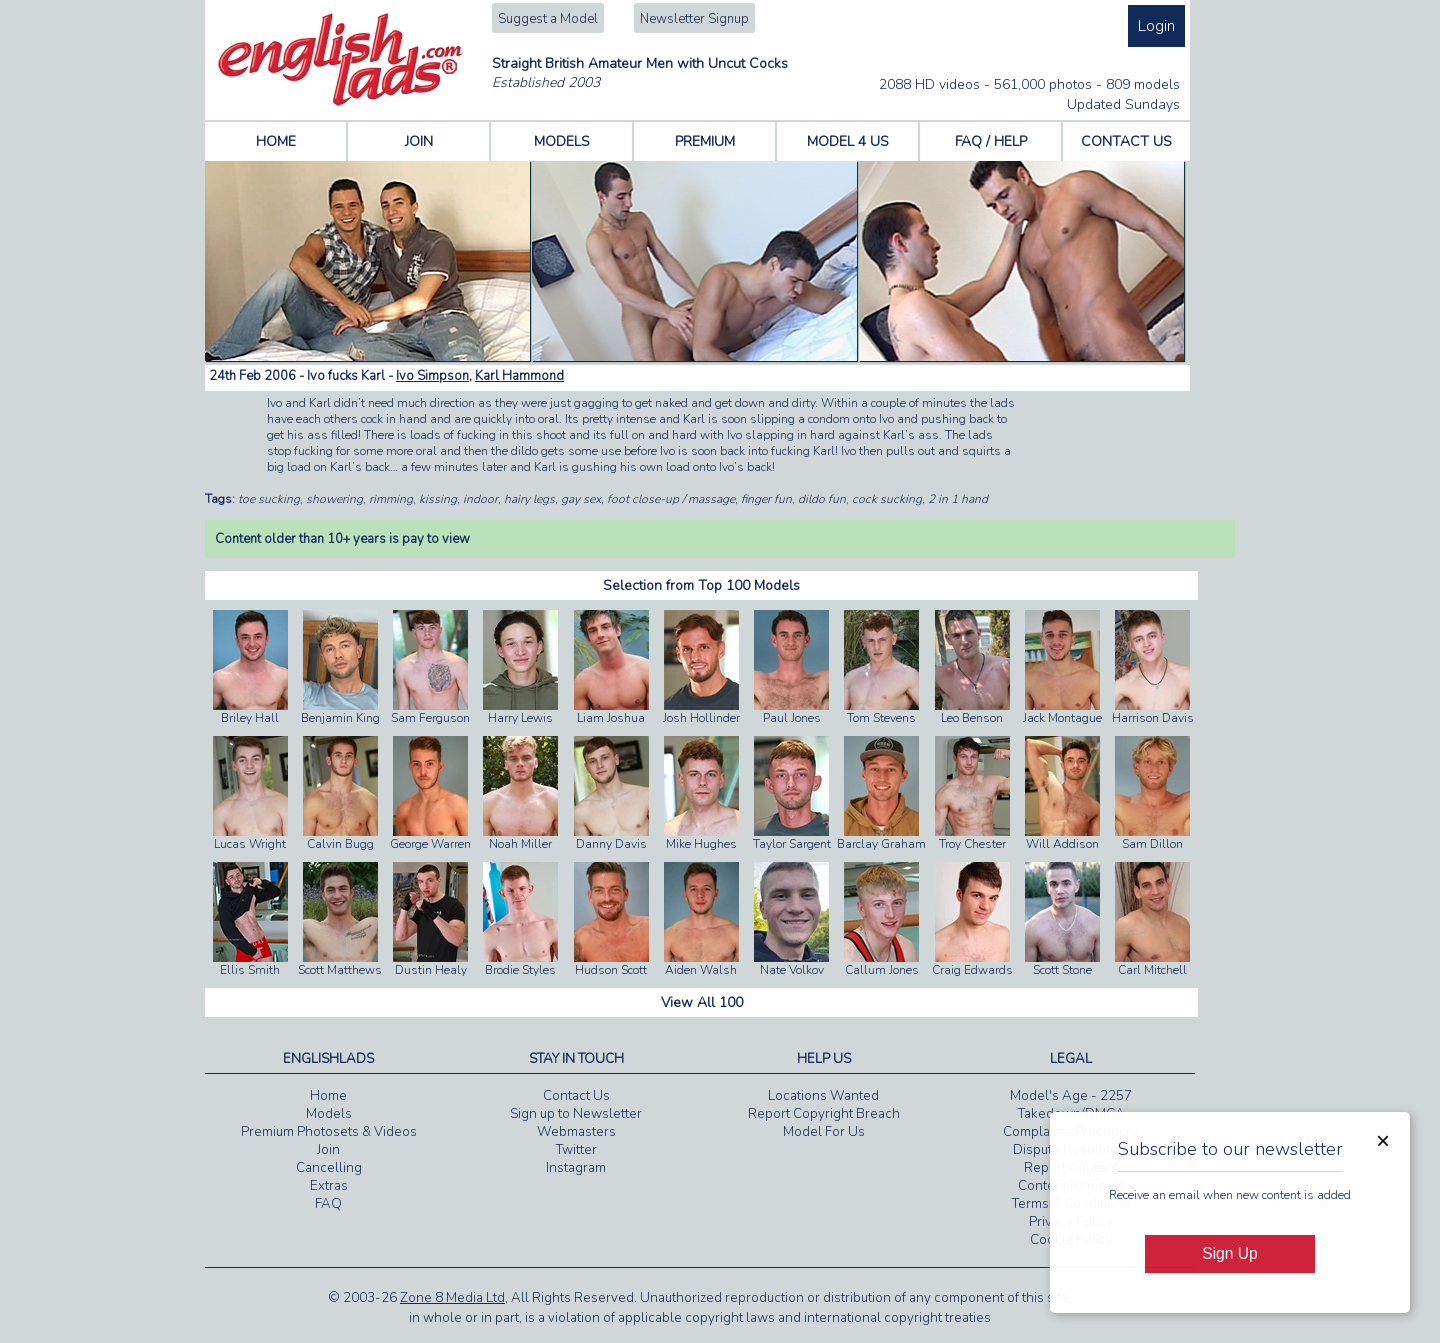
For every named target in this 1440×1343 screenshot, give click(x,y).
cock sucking (887, 499)
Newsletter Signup (694, 19)
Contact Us (576, 1096)
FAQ (328, 1204)
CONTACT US (1126, 141)
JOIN (419, 141)
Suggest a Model (548, 19)
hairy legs (529, 499)
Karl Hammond (519, 376)
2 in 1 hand (958, 499)
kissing (438, 499)
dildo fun (822, 499)
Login (1156, 26)
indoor (480, 499)
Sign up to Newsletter (576, 1114)
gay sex (581, 499)
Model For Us (824, 1132)
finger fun (766, 499)
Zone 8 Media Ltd (452, 1298)
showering (334, 499)
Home (328, 1096)
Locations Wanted (823, 1096)
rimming (391, 499)
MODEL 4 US (848, 141)
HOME (276, 141)
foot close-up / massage (671, 499)
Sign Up (1229, 1253)
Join (328, 1150)
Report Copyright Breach (824, 1114)
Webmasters (576, 1132)
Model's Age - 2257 (1071, 1096)
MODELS (562, 141)
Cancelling (329, 1168)
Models (329, 1114)
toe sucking (269, 499)
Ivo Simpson (432, 376)
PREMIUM (705, 141)
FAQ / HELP (991, 141)
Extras (329, 1186)
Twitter (576, 1150)
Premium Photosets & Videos (329, 1132)
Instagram (576, 1168)
